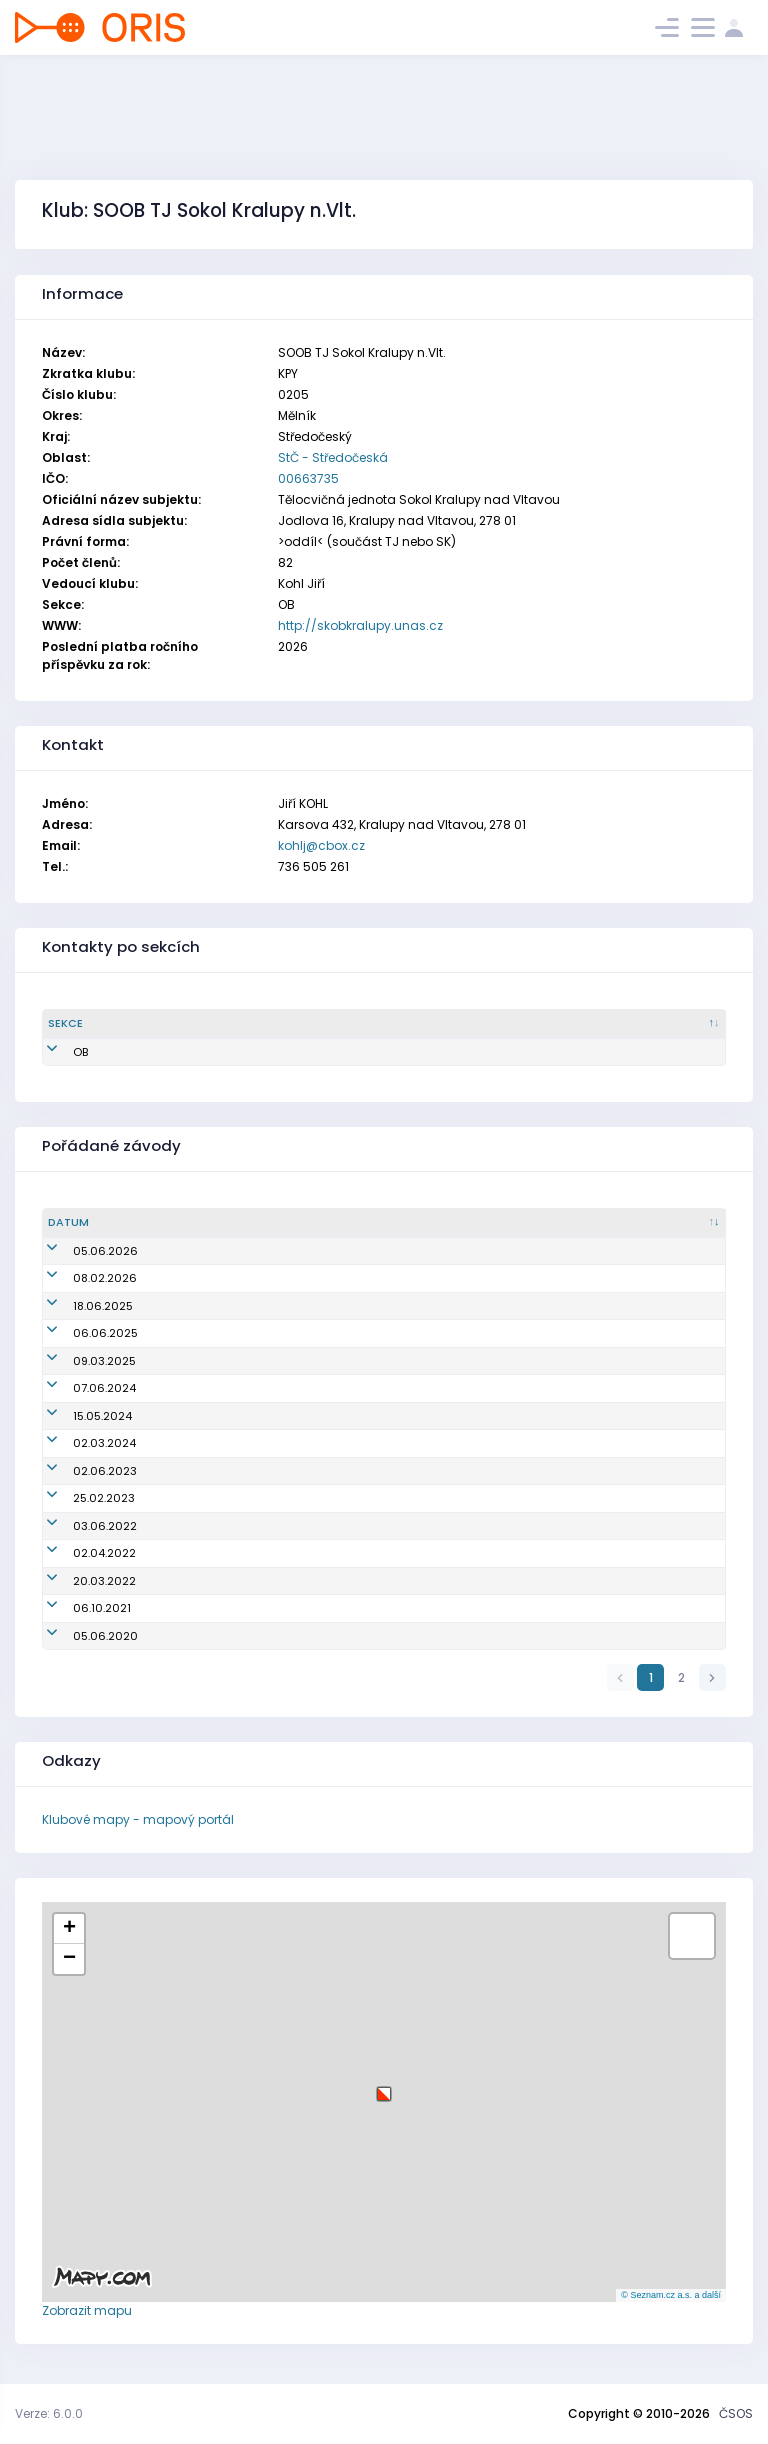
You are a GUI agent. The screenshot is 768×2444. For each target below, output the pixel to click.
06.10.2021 (77, 1608)
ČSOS (736, 2413)
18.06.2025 (78, 1306)
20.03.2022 (79, 1581)
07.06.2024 (79, 1388)
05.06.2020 (80, 1636)
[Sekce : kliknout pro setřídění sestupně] (120, 1024)
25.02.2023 (79, 1498)
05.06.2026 (80, 1251)
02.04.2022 (79, 1553)
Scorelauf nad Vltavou (251, 1498)
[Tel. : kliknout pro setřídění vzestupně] (641, 1024)
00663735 (308, 478)
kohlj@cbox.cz (321, 845)
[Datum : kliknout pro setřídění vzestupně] (113, 1223)
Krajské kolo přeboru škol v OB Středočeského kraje (331, 1416)
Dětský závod (227, 1608)
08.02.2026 (80, 1278)
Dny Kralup (218, 1251)
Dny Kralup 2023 (234, 1471)
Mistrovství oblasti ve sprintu (270, 1553)
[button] (384, 2086)
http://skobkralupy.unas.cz (360, 625)
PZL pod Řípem (230, 1278)
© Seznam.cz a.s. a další (671, 2295)
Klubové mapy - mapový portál (138, 1819)
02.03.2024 (79, 1443)
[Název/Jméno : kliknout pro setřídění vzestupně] (455, 1223)
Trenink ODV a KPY (239, 1581)
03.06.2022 (80, 1526)
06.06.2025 (80, 1333)
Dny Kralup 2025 (234, 1333)
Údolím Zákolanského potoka (272, 1443)
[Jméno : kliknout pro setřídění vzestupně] (279, 1024)
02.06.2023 (80, 1471)
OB (55, 1052)
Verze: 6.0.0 (49, 2413)
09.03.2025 (79, 1361)
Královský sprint (234, 1361)
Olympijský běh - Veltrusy (260, 1306)
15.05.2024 (77, 1416)
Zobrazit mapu (87, 2310)
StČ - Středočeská (333, 457)
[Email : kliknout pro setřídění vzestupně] (458, 1024)
